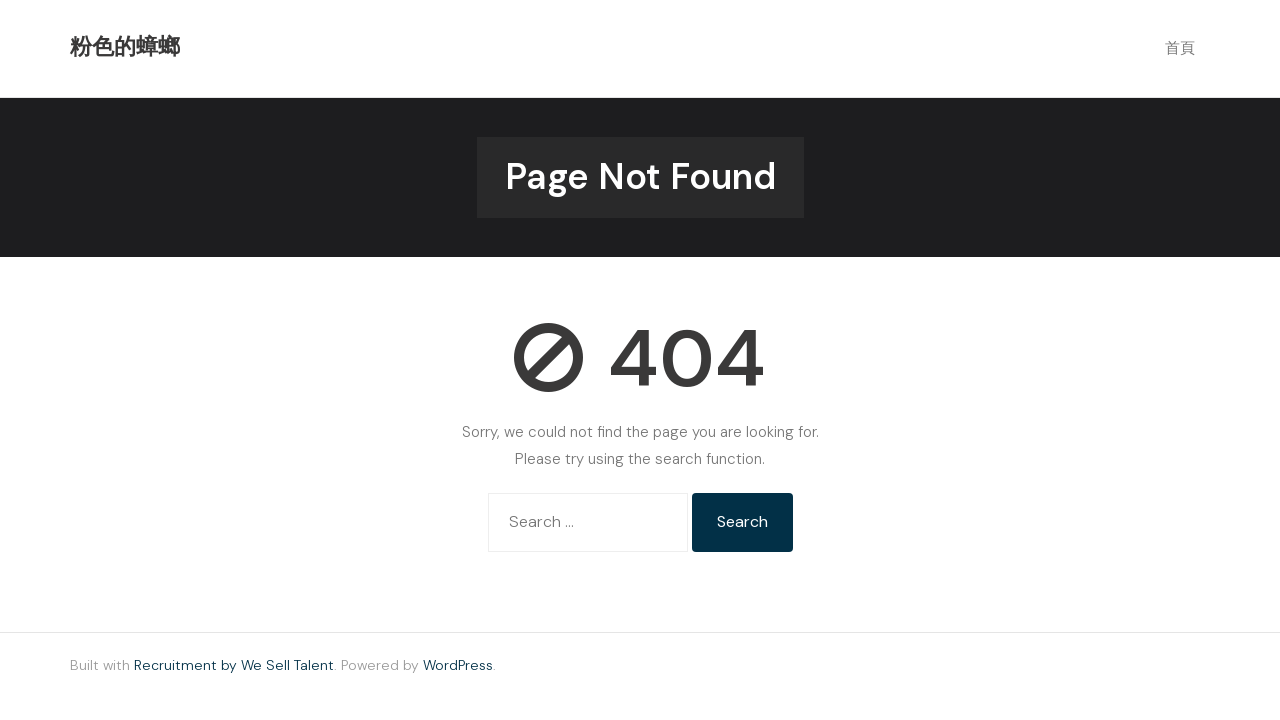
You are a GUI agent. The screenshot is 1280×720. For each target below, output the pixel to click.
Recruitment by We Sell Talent (234, 665)
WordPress (458, 665)
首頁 (1180, 48)
